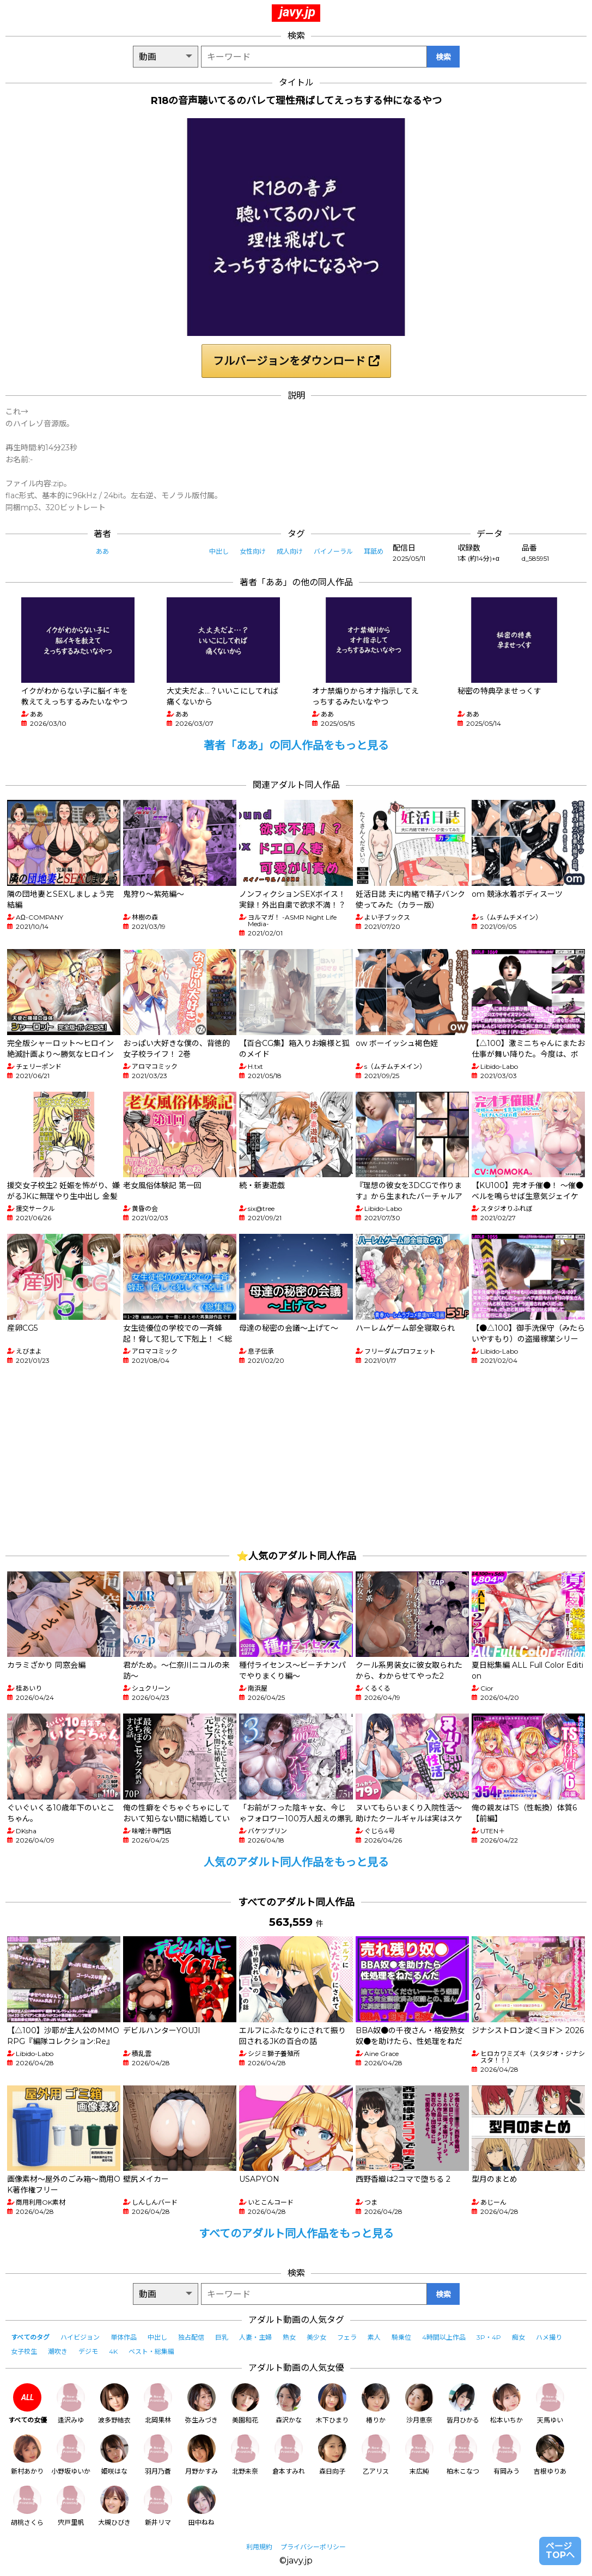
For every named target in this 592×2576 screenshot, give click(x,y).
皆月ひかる (463, 2403)
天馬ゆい (550, 2403)
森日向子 (332, 2454)
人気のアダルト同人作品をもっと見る (296, 1862)
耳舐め (373, 551)
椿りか (376, 2403)
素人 (374, 2337)
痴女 (518, 2337)
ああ (102, 551)
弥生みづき (201, 2403)
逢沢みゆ (71, 2403)
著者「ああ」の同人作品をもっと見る (296, 745)
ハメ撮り (549, 2337)
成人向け (290, 551)
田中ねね (201, 2506)
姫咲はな (114, 2454)
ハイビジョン (80, 2337)
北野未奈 (245, 2454)
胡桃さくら (27, 2506)
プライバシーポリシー (313, 2547)
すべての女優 (27, 2403)
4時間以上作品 (444, 2337)
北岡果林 (158, 2403)
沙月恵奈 (419, 2403)
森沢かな (288, 2403)
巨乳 (221, 2337)
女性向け (253, 551)
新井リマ (158, 2506)
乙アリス (376, 2454)
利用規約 (259, 2547)
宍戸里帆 (71, 2506)
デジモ (88, 2351)
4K (113, 2351)
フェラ (347, 2337)
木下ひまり (332, 2403)
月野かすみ (201, 2454)
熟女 (289, 2337)
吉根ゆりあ (550, 2454)
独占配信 (191, 2337)
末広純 (419, 2454)
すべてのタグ (30, 2337)
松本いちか (506, 2403)
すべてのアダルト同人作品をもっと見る (296, 2233)
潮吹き (58, 2351)
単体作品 (124, 2337)
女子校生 (24, 2351)
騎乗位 (401, 2337)
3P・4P (489, 2337)
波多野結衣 (114, 2403)
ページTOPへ (560, 2550)
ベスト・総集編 (151, 2351)
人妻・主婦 (255, 2337)
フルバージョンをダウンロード (296, 361)
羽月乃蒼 (158, 2454)
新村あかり (27, 2454)
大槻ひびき (114, 2506)
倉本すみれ (288, 2454)
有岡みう (506, 2454)
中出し (219, 551)
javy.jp (297, 12)
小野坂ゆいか (70, 2454)
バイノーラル (333, 551)
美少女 (316, 2337)
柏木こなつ (463, 2454)
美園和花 (245, 2403)
